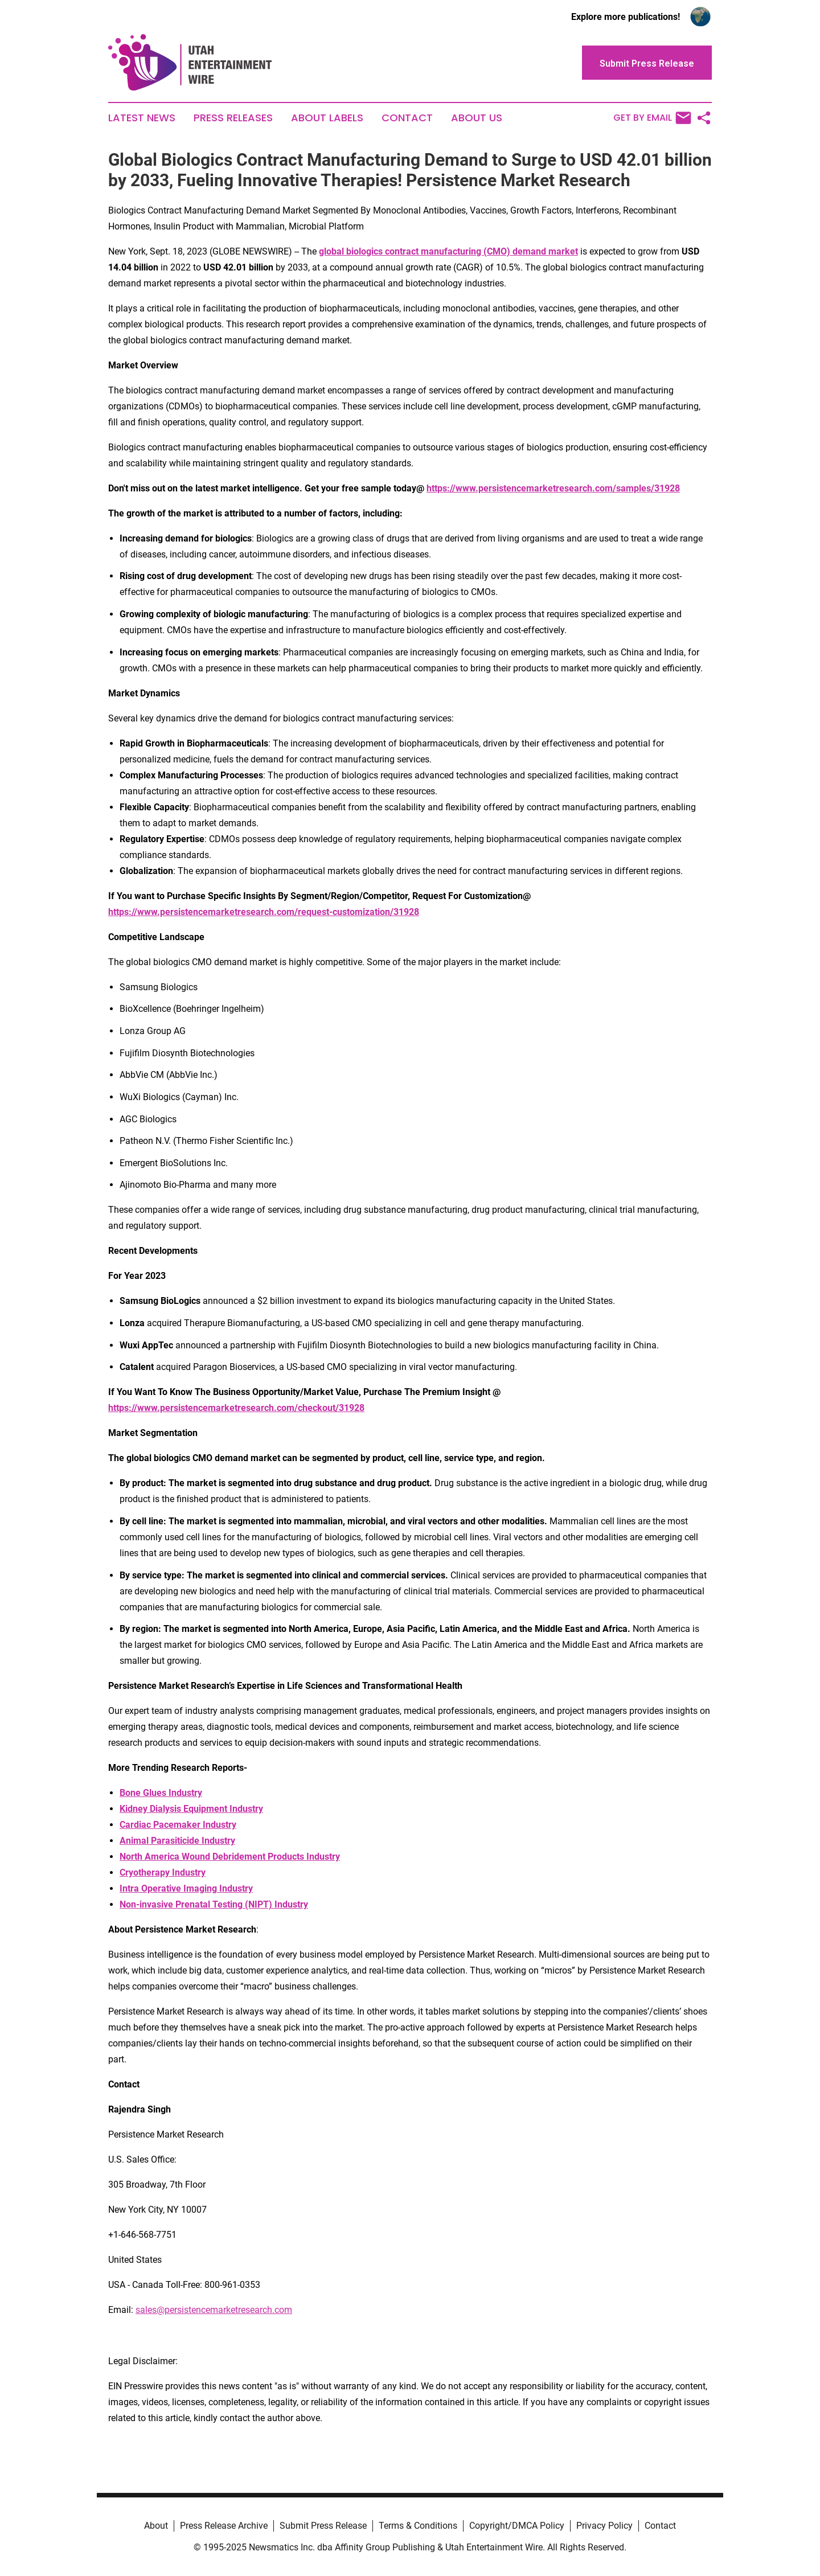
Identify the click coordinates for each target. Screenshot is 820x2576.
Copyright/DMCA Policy (516, 2525)
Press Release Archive (224, 2525)
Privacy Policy (604, 2525)
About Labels (327, 118)
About (156, 2525)
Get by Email (652, 118)
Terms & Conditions (418, 2525)
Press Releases (233, 118)
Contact (407, 118)
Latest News (141, 118)
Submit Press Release (323, 2525)
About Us (476, 118)
